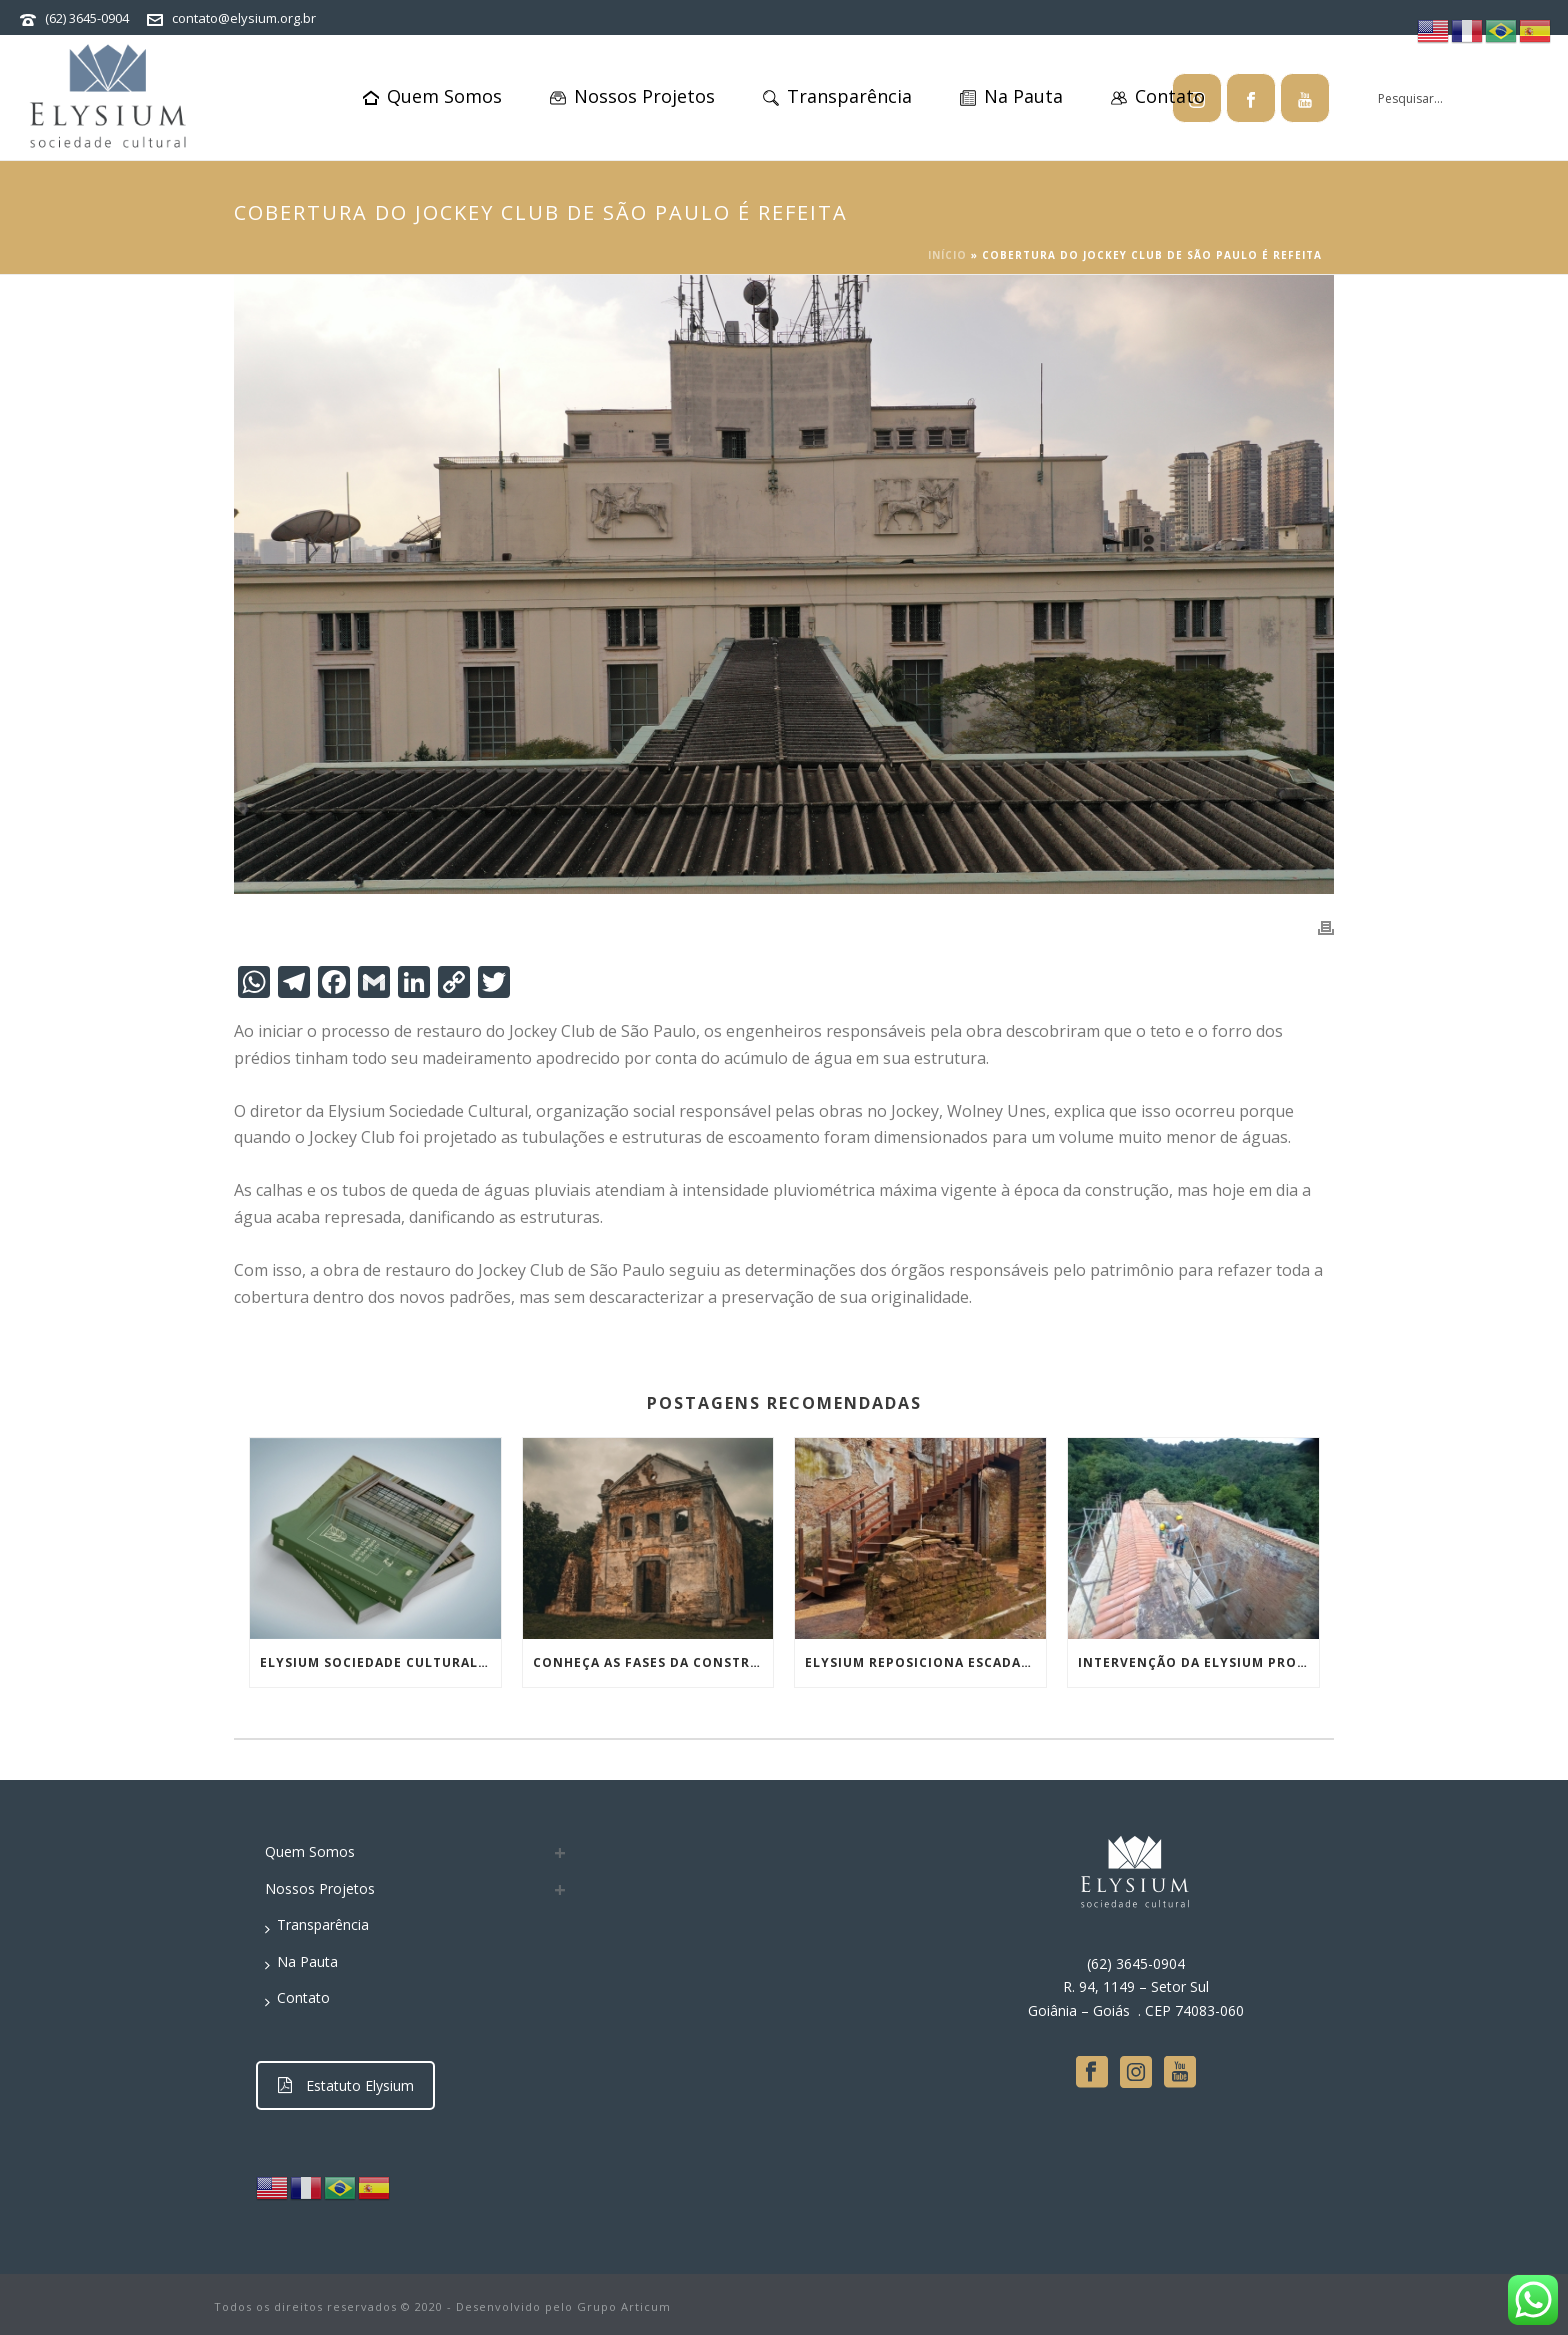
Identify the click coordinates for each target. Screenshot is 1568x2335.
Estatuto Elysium (346, 2085)
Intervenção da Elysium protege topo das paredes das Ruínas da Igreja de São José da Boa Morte (1198, 1662)
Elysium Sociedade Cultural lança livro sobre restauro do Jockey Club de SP (380, 1662)
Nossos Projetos (632, 96)
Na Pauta (1011, 96)
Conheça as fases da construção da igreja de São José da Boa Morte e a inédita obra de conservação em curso (653, 1662)
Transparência (837, 96)
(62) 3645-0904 (87, 18)
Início (947, 255)
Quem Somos (432, 96)
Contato (1158, 96)
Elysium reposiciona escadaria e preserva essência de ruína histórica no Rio (925, 1662)
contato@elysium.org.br (244, 18)
